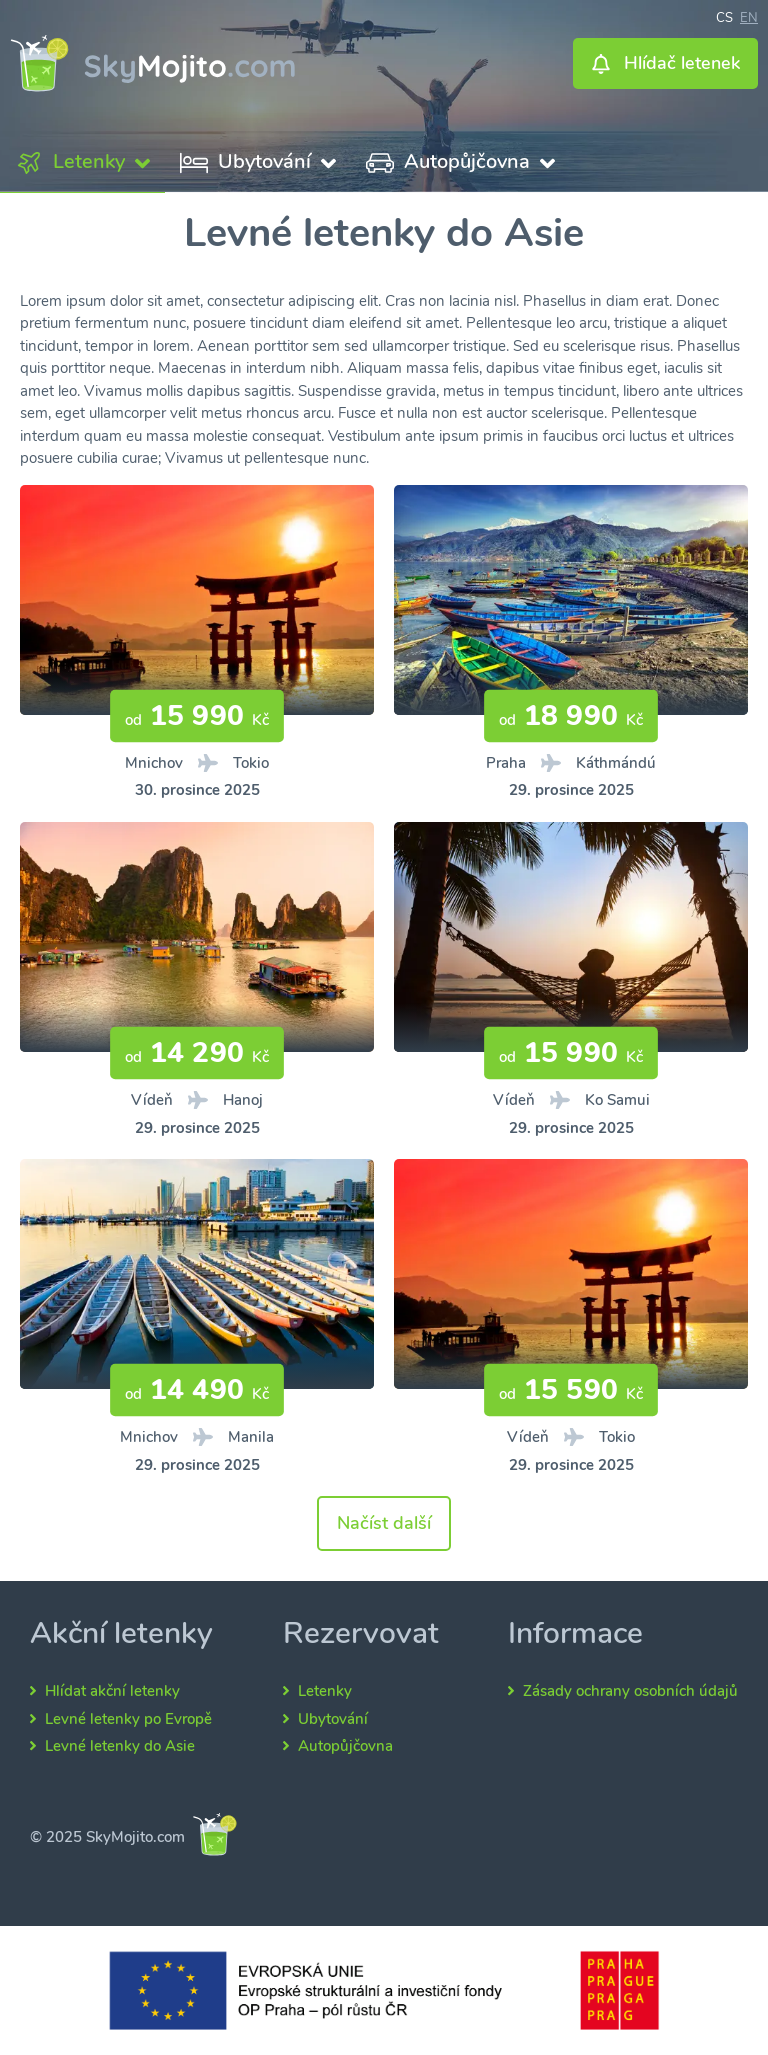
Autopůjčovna (345, 1746)
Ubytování (333, 1719)
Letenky (325, 1691)
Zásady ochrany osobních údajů (630, 1691)
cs (724, 16)
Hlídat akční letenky (112, 1691)
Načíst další (384, 1523)
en (749, 16)
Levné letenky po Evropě (128, 1719)
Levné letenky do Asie (120, 1746)
